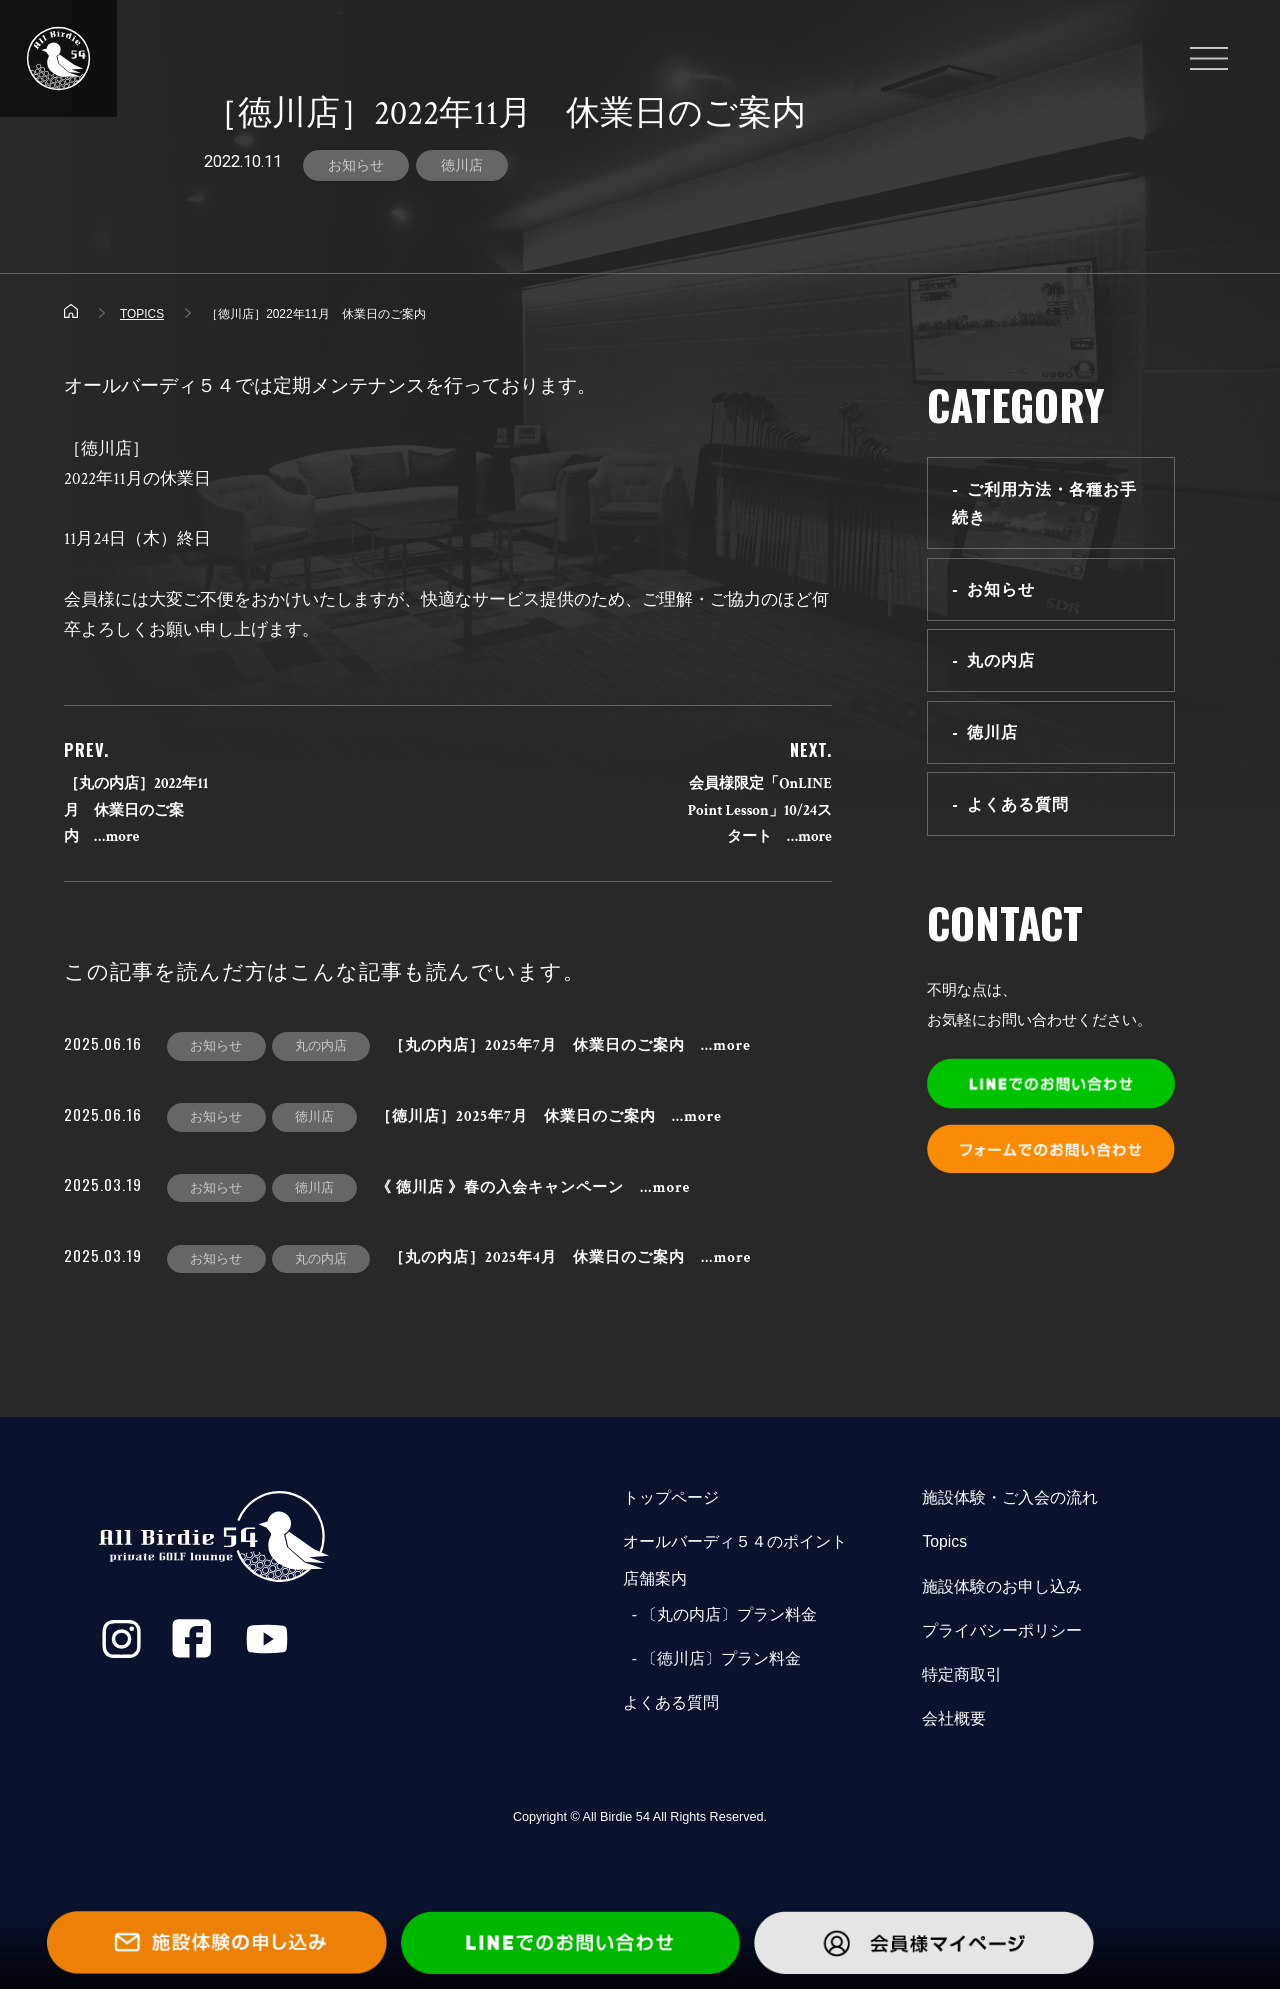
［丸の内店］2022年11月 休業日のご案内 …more (136, 810)
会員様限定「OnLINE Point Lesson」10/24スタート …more (760, 810)
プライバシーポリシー (1002, 1630)
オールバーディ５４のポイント (735, 1541)
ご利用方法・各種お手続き (1044, 503)
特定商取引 (962, 1674)
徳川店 (462, 165)
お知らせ (356, 165)
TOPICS (142, 314)
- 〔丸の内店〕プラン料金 (720, 1614)
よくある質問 (1018, 804)
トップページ (671, 1497)
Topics (944, 1541)
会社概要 (954, 1718)
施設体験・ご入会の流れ (1010, 1497)
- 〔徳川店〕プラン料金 (712, 1658)
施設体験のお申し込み (1002, 1586)
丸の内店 (1001, 660)
